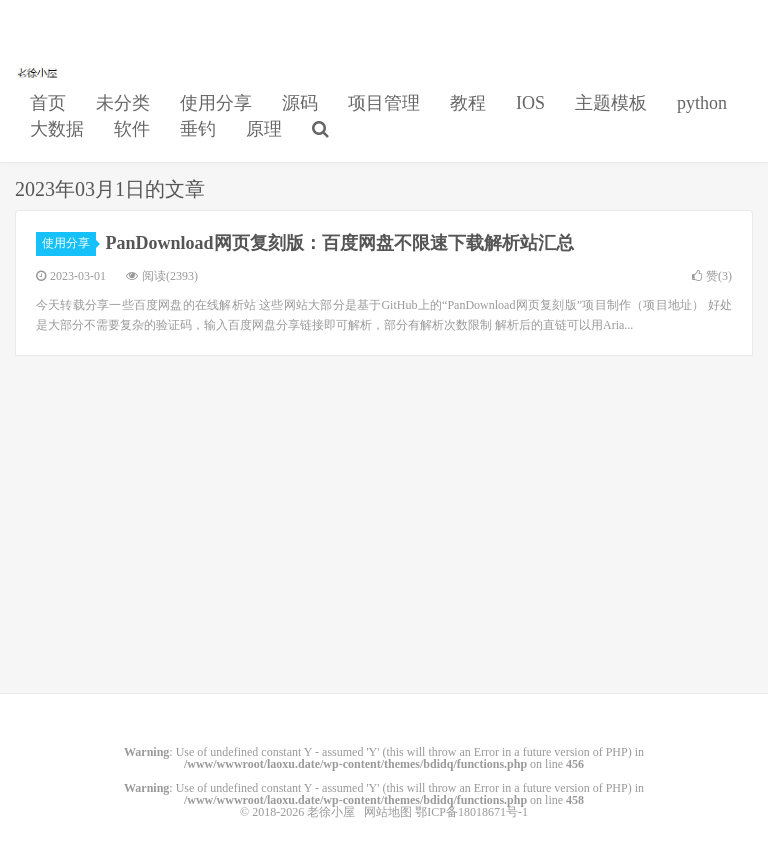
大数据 (57, 129)
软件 (132, 129)
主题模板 (611, 103)
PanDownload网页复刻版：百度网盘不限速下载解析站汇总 (340, 243)
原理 (264, 129)
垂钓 (198, 129)
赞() (712, 276)
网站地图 (388, 812)
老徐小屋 (39, 71)
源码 (300, 103)
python (702, 103)
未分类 (123, 103)
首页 (48, 103)
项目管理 (384, 103)
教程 (468, 103)
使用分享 (216, 103)
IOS (530, 103)
